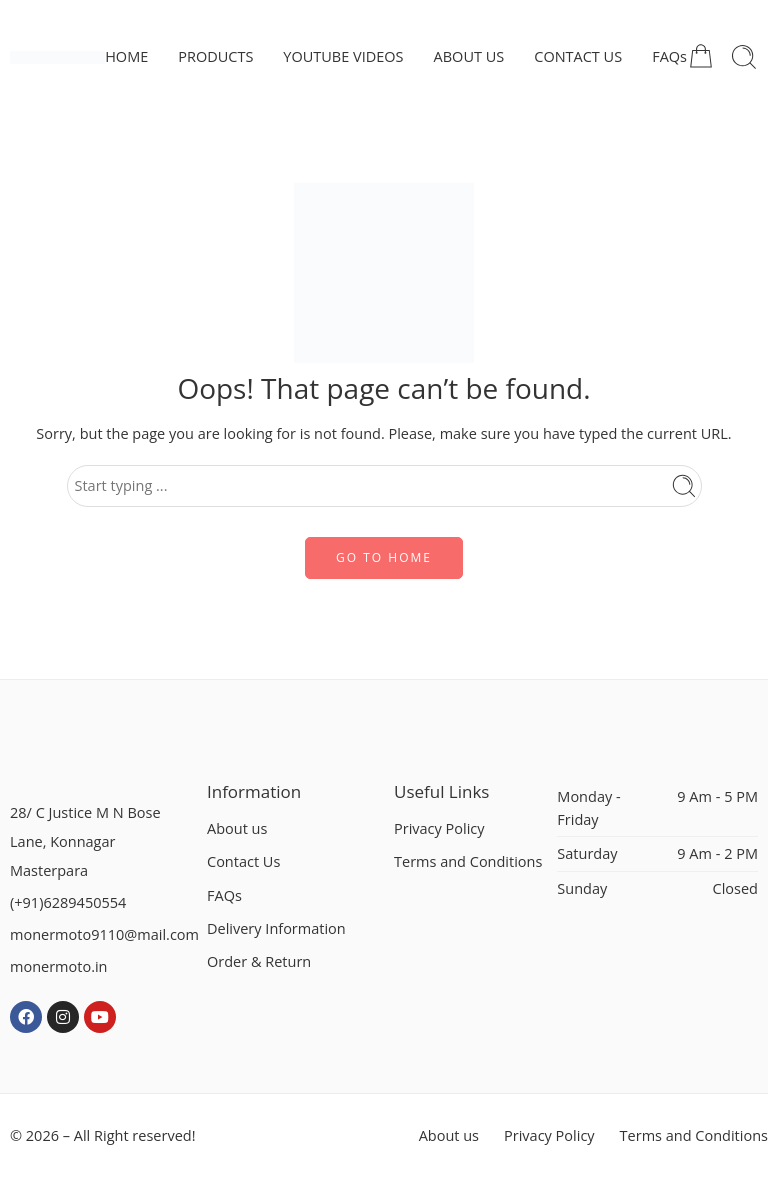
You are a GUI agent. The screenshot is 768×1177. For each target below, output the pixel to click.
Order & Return (259, 961)
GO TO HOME (384, 557)
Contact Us (243, 861)
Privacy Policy (439, 828)
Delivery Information (276, 928)
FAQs (669, 56)
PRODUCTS (215, 56)
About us (237, 828)
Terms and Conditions (468, 861)
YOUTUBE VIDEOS (343, 56)
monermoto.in (59, 966)
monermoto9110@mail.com (104, 934)
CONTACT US (578, 56)
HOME (126, 56)
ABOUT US (469, 56)
